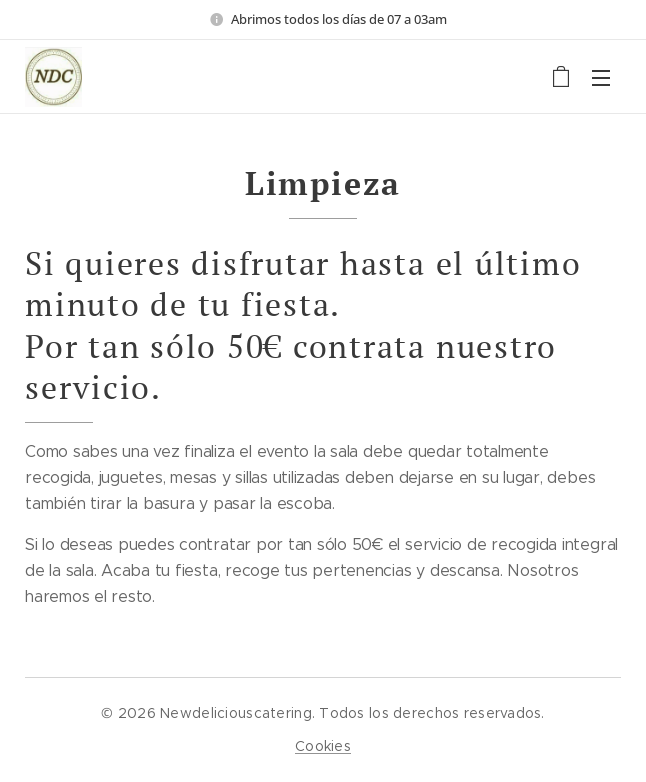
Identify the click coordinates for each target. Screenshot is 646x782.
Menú (601, 78)
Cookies (323, 746)
